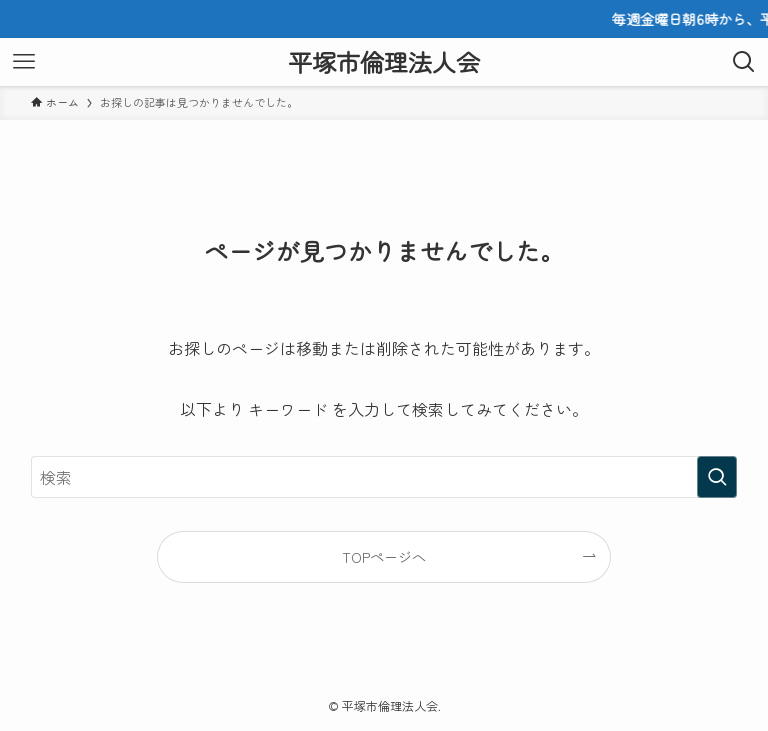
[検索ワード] (384, 477)
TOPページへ (384, 556)
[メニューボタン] (24, 62)
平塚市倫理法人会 (384, 62)
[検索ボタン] (744, 62)
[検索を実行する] (717, 477)
